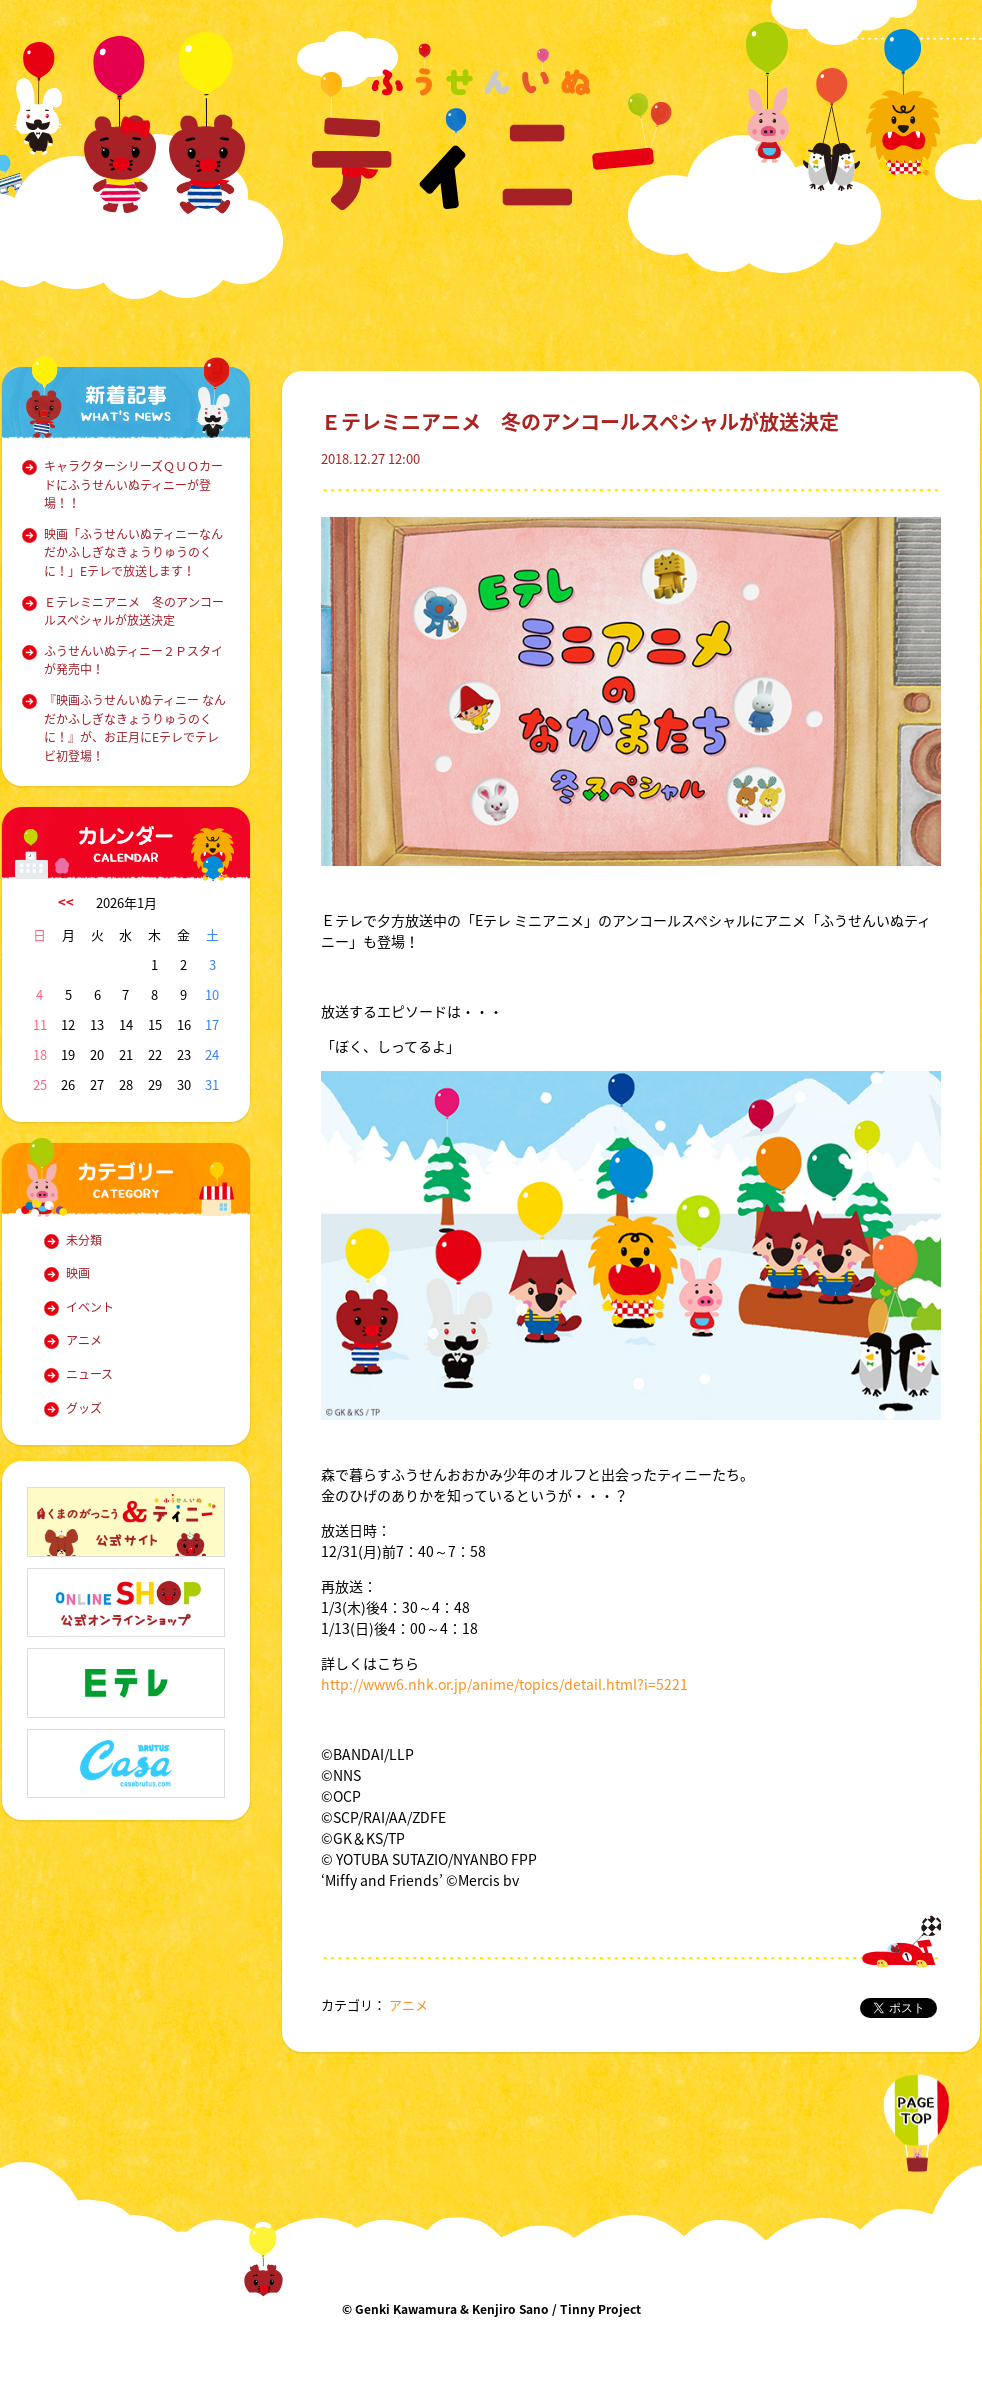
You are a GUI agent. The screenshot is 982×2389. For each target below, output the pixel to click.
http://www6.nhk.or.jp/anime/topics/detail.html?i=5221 (504, 1684)
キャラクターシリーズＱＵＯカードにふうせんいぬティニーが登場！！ (133, 484)
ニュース (89, 1374)
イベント (90, 1307)
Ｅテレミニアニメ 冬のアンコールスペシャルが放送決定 (134, 611)
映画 (78, 1273)
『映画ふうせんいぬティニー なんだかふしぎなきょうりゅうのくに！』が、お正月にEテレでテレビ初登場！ (135, 728)
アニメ (84, 1340)
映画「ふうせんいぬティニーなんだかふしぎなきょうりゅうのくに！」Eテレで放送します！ (133, 552)
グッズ (84, 1408)
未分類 (84, 1240)
